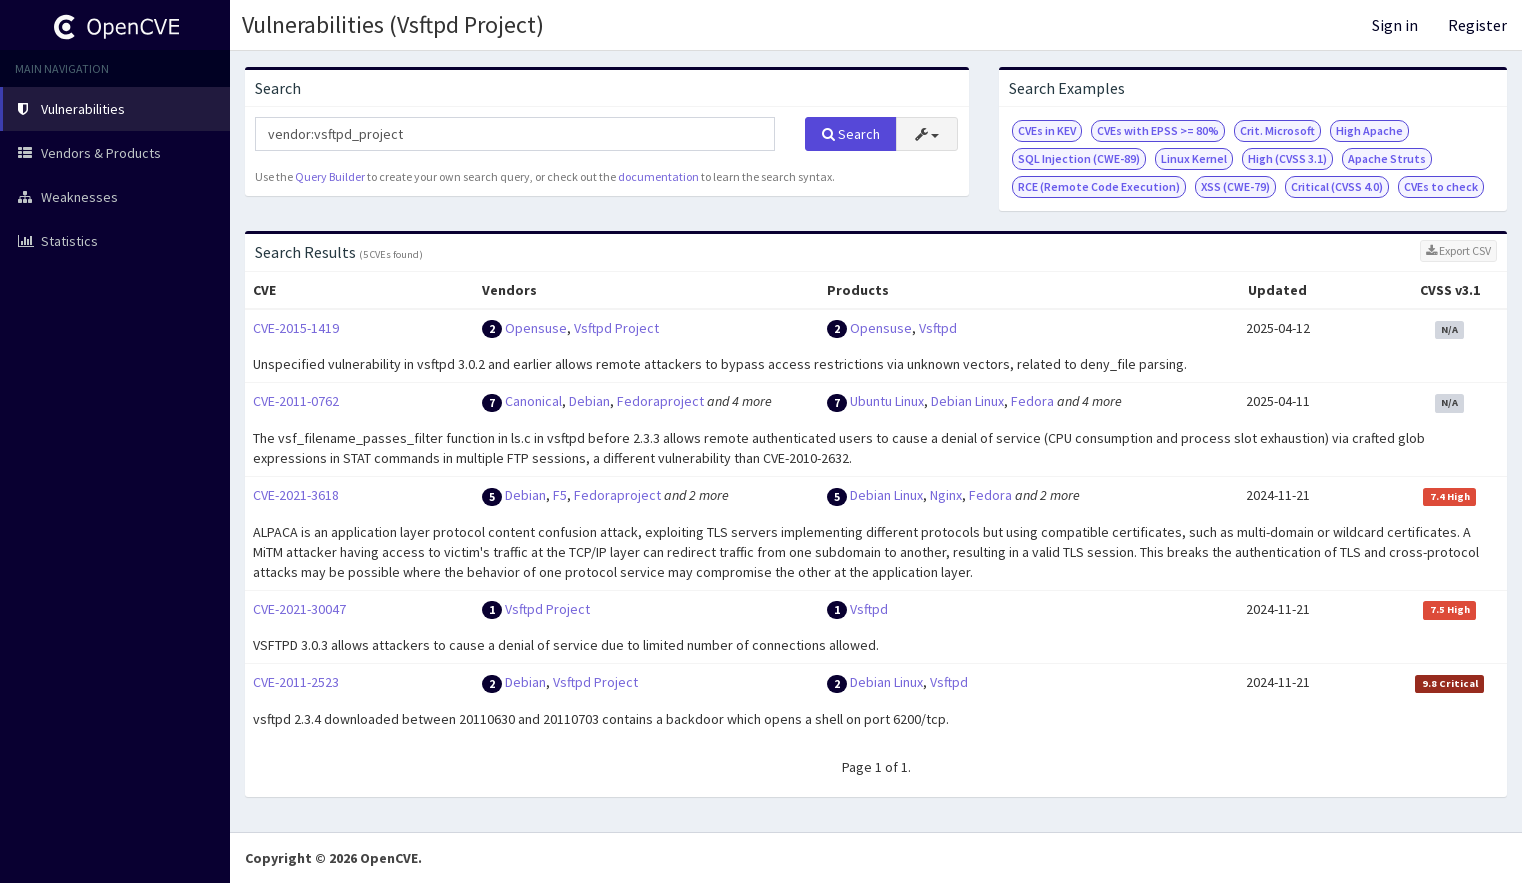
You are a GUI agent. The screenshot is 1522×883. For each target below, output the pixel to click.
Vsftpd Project (616, 328)
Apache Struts (1387, 158)
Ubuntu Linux (887, 401)
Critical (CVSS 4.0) (1337, 186)
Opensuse (536, 328)
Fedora (1032, 401)
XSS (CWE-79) (1235, 186)
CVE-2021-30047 (299, 609)
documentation (658, 176)
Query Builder (330, 176)
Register (1477, 25)
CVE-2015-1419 (296, 328)
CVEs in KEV (1047, 130)
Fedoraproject (660, 401)
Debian (589, 401)
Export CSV (1458, 250)
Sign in (1395, 25)
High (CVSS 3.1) (1287, 158)
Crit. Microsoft (1277, 130)
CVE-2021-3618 (296, 495)
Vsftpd (938, 328)
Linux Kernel (1194, 158)
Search (851, 134)
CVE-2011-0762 (296, 401)
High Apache (1369, 130)
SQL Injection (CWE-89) (1079, 158)
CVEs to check (1441, 186)
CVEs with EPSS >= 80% (1158, 130)
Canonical (533, 401)
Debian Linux (967, 401)
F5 (560, 495)
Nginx (946, 495)
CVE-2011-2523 (296, 682)
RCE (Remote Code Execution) (1099, 186)
